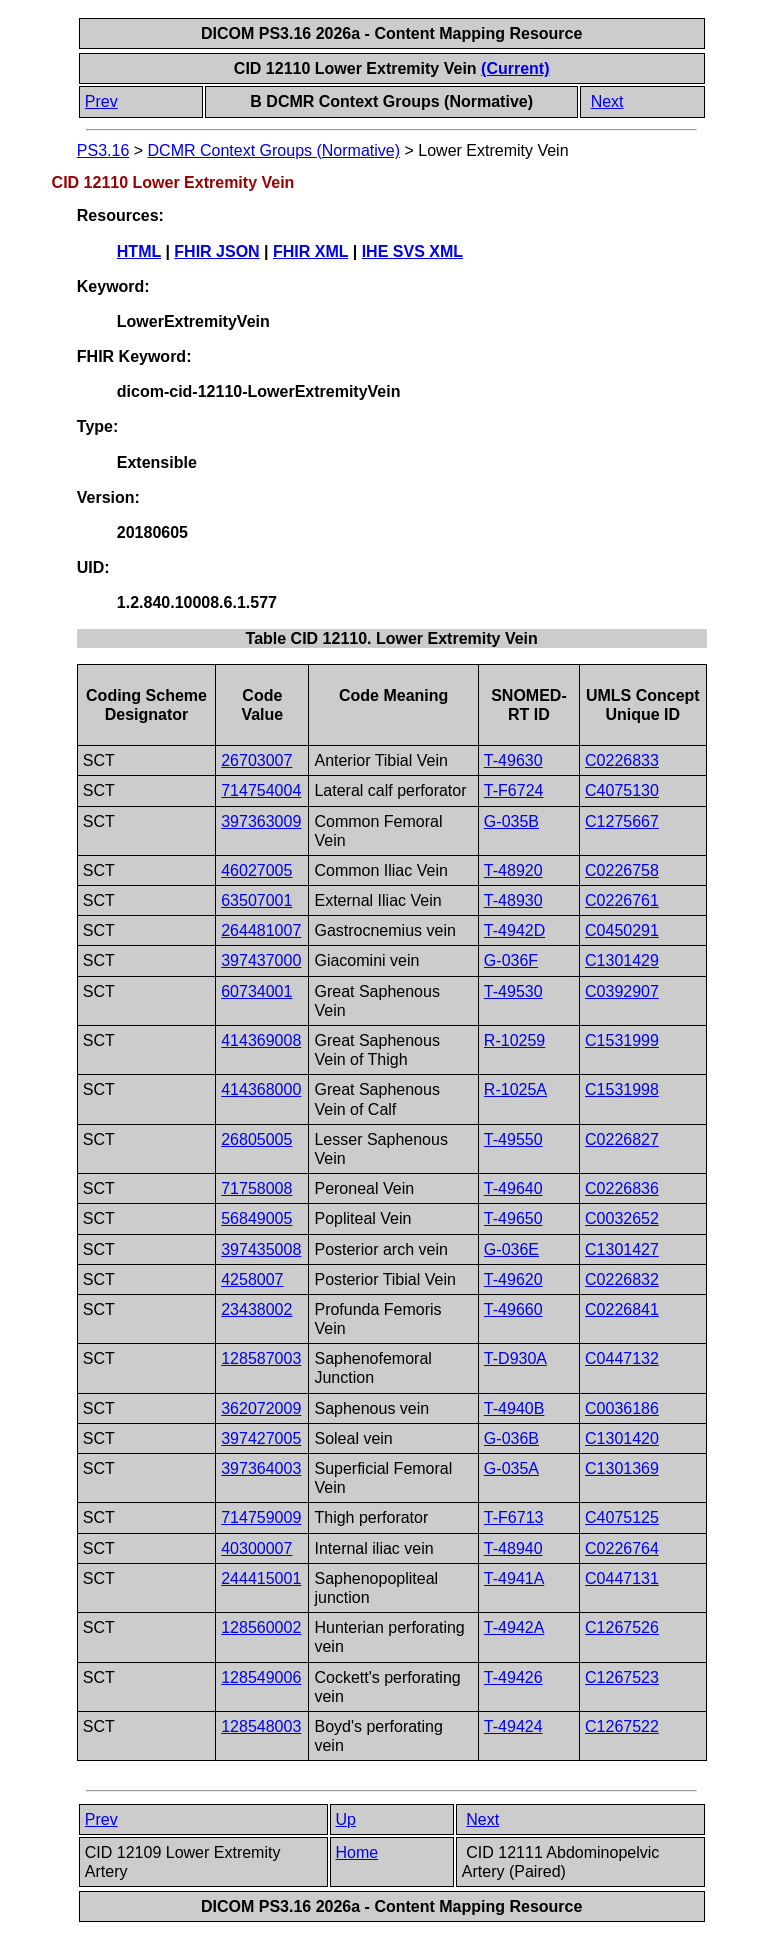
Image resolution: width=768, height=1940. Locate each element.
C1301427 (622, 1249)
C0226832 (622, 1279)
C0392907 (622, 991)
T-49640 (513, 1188)
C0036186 (622, 1408)
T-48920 (513, 870)
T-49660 (513, 1309)
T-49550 (513, 1139)
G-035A (511, 1468)
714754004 (261, 790)
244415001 (261, 1578)
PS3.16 (103, 150)
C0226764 (622, 1548)
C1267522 (622, 1726)
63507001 (256, 900)
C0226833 (622, 760)
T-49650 (513, 1218)
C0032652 (622, 1218)
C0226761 (622, 900)
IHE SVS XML (412, 251)
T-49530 (513, 991)
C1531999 (622, 1040)
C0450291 (622, 930)
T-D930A (515, 1358)
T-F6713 (514, 1517)
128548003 (261, 1726)
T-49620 (513, 1279)
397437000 (261, 960)
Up (346, 1819)
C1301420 (622, 1438)
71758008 (256, 1188)
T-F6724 (514, 790)
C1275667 (622, 821)
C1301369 (622, 1468)
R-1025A (515, 1089)
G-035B (511, 821)
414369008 (261, 1040)
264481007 (261, 930)
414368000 (261, 1089)
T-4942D (514, 930)
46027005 (256, 870)
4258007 (252, 1279)
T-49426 (513, 1677)
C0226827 (622, 1139)
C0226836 (622, 1188)
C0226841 (622, 1309)
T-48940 (513, 1548)
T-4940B (514, 1408)
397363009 (261, 821)
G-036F (511, 960)
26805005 (256, 1139)
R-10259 (514, 1040)
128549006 (261, 1677)
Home (357, 1852)
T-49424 (513, 1726)
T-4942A (514, 1627)
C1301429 (622, 960)
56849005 (256, 1218)
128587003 (261, 1358)
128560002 (261, 1627)
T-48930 (513, 900)
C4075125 (622, 1517)
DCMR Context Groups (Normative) (274, 150)
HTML (139, 251)
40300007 (256, 1548)
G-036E (511, 1249)
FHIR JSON (216, 251)
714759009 (261, 1517)
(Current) (515, 68)
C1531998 (622, 1089)
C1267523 (622, 1677)
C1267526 (622, 1627)
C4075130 (622, 790)
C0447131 (622, 1578)
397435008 (261, 1249)
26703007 (256, 760)
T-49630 (513, 760)
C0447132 (622, 1358)
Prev (101, 101)
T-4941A (514, 1578)
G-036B (511, 1438)
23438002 (256, 1309)
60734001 (256, 991)
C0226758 (622, 870)
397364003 (261, 1468)
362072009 (261, 1408)
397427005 (261, 1438)
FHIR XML (310, 251)
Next (607, 101)
